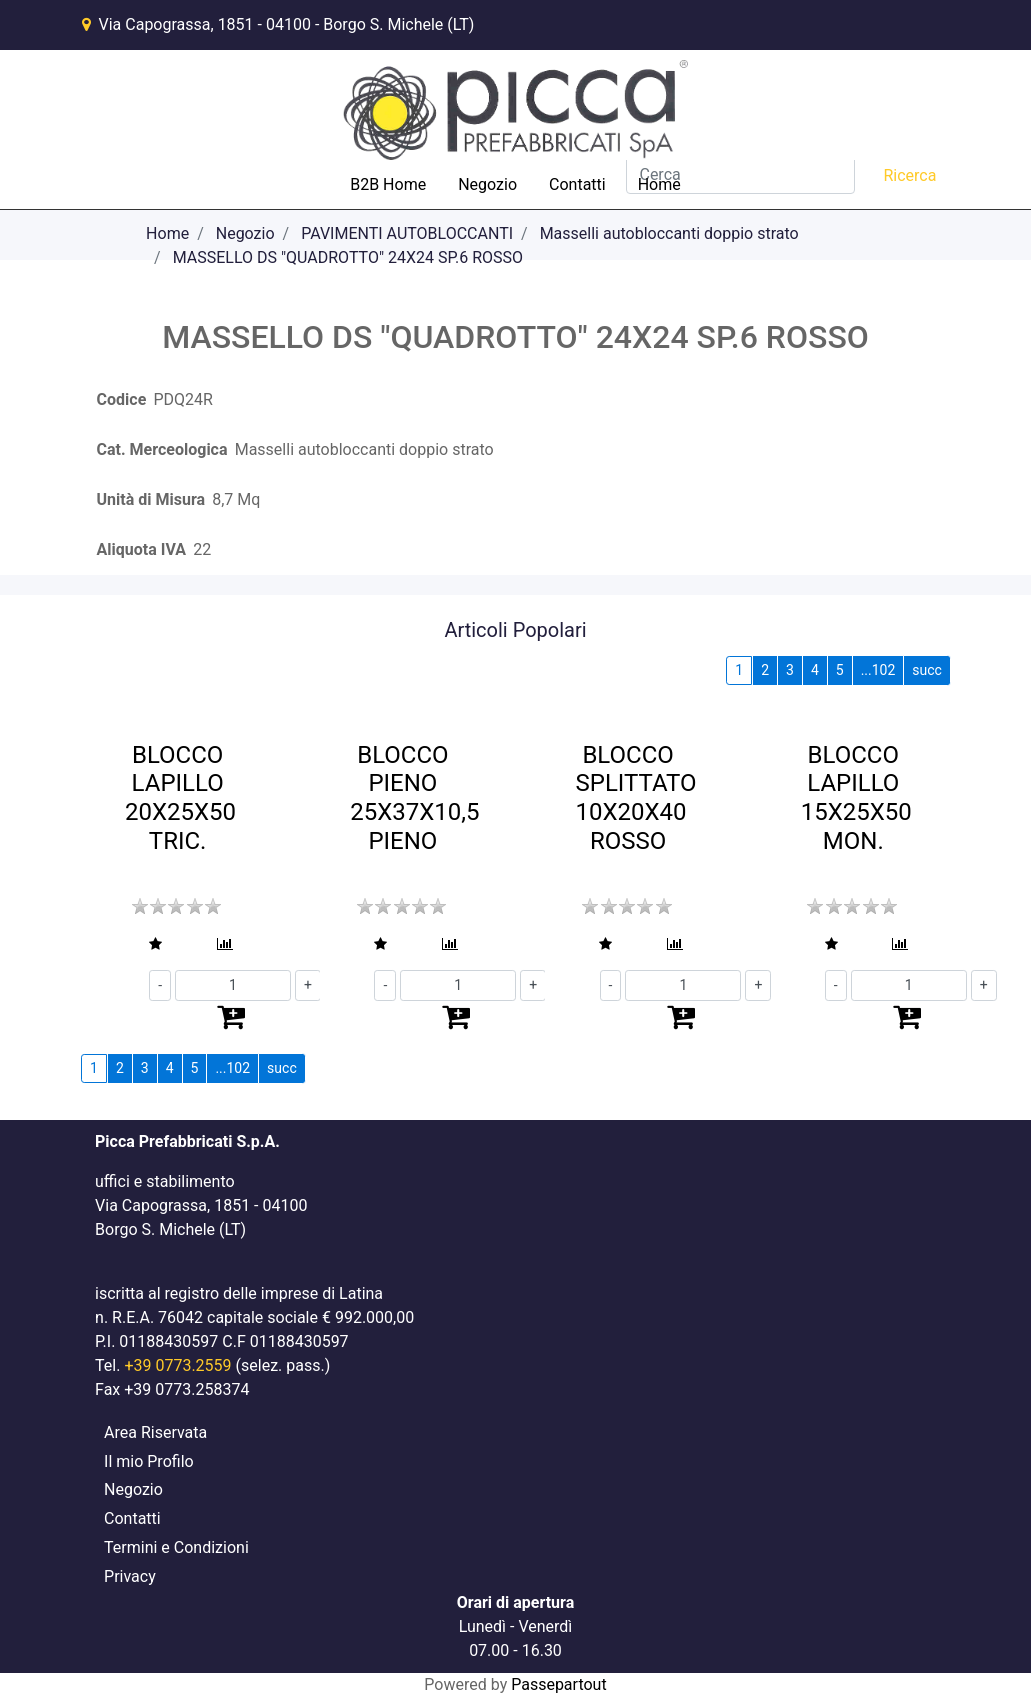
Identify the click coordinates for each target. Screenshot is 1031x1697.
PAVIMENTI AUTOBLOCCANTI (407, 233)
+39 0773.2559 (177, 1365)
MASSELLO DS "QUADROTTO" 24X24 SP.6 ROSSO (348, 257)
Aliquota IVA (141, 549)
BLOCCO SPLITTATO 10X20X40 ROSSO (635, 798)
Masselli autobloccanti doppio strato (669, 233)
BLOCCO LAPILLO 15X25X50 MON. (856, 798)
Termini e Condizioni (176, 1547)
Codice (122, 399)
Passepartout (558, 1684)
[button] (149, 944)
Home (659, 184)
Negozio (487, 184)
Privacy (130, 1576)
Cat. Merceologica (162, 449)
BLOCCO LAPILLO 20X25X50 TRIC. (180, 798)
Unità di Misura (151, 499)
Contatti (577, 184)
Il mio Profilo (149, 1461)
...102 (878, 670)
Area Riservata (155, 1432)
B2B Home (388, 184)
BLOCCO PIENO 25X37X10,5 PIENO (414, 798)
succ (927, 670)
